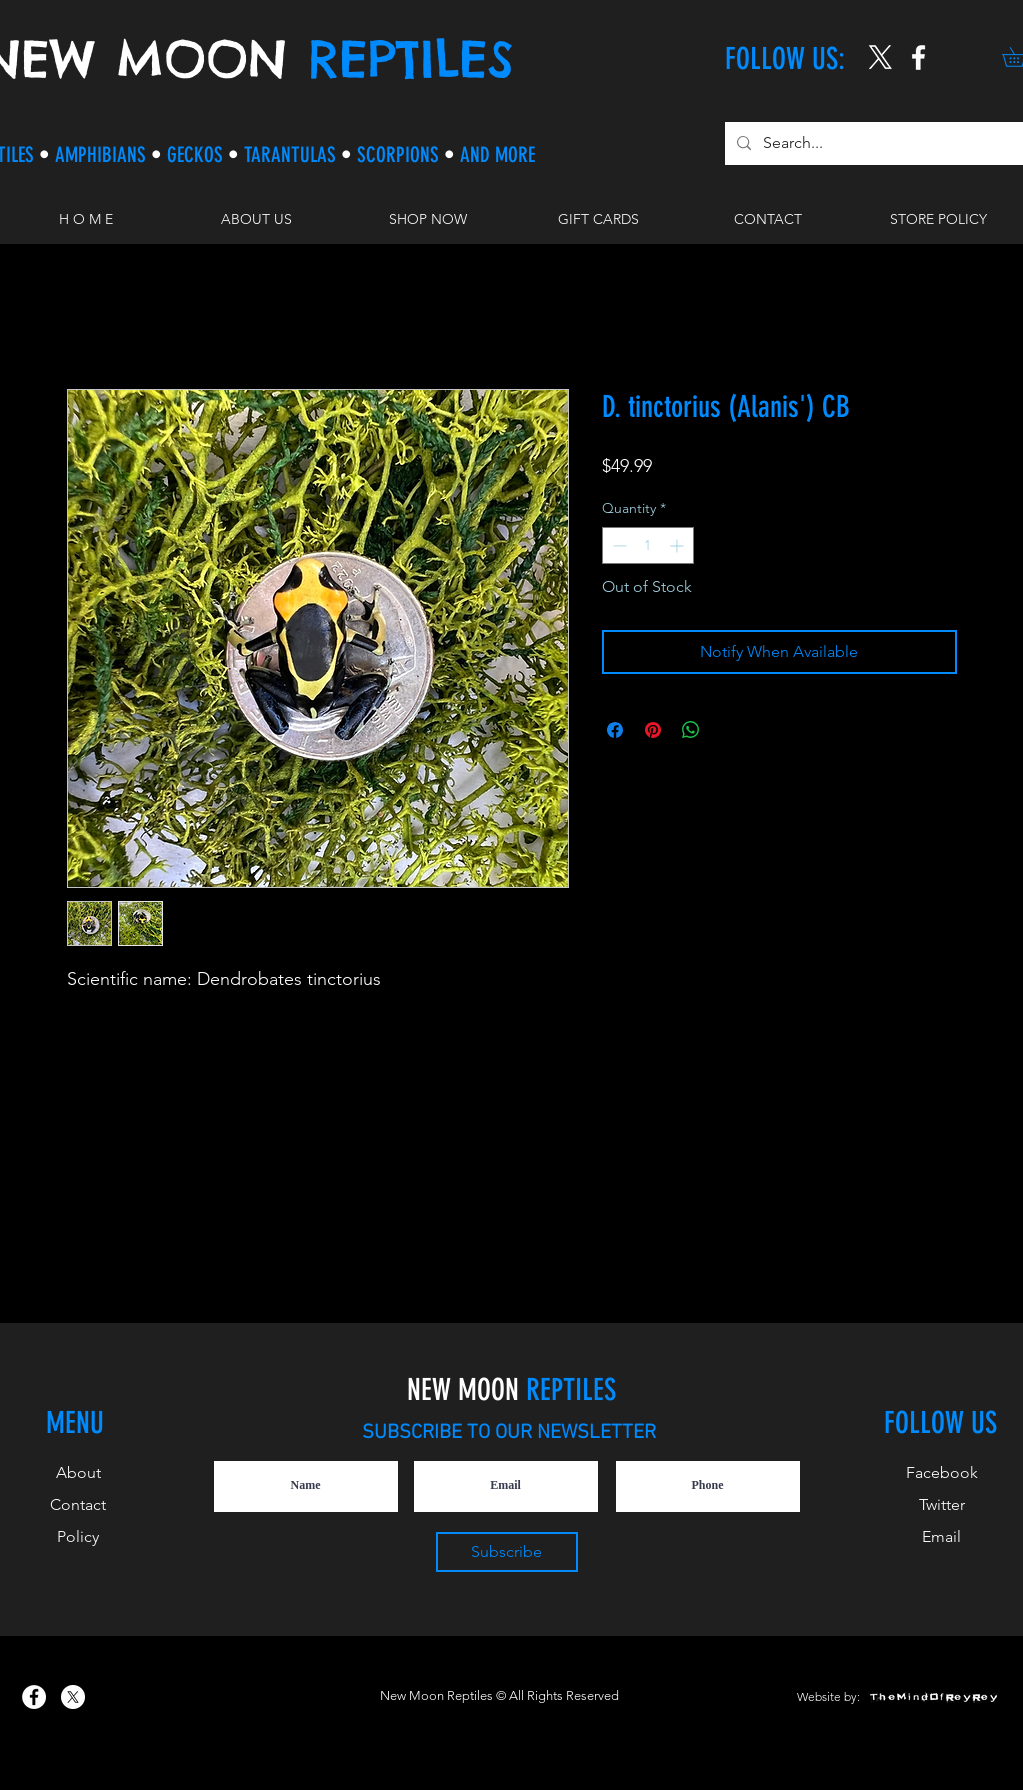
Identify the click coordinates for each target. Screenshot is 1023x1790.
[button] (427, 219)
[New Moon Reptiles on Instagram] (918, 57)
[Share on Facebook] (615, 730)
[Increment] (678, 545)
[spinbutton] (648, 545)
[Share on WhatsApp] (691, 730)
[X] (880, 57)
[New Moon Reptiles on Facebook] (34, 1697)
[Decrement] (617, 545)
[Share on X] (729, 730)
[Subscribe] (507, 1552)
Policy (78, 1536)
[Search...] (874, 143)
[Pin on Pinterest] (653, 730)
